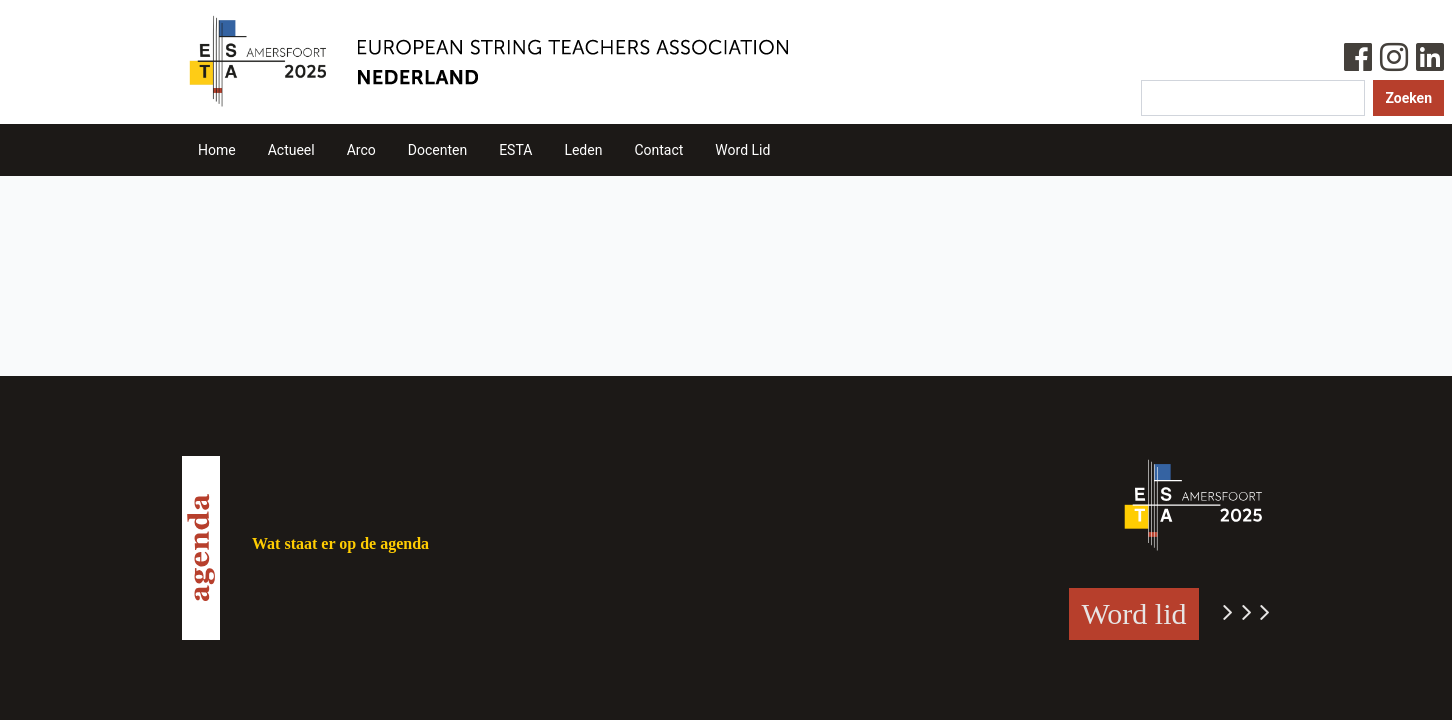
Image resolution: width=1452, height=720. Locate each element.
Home (217, 150)
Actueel (291, 150)
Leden (583, 150)
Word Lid (742, 150)
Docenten (437, 150)
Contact (658, 150)
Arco (361, 150)
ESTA (515, 150)
